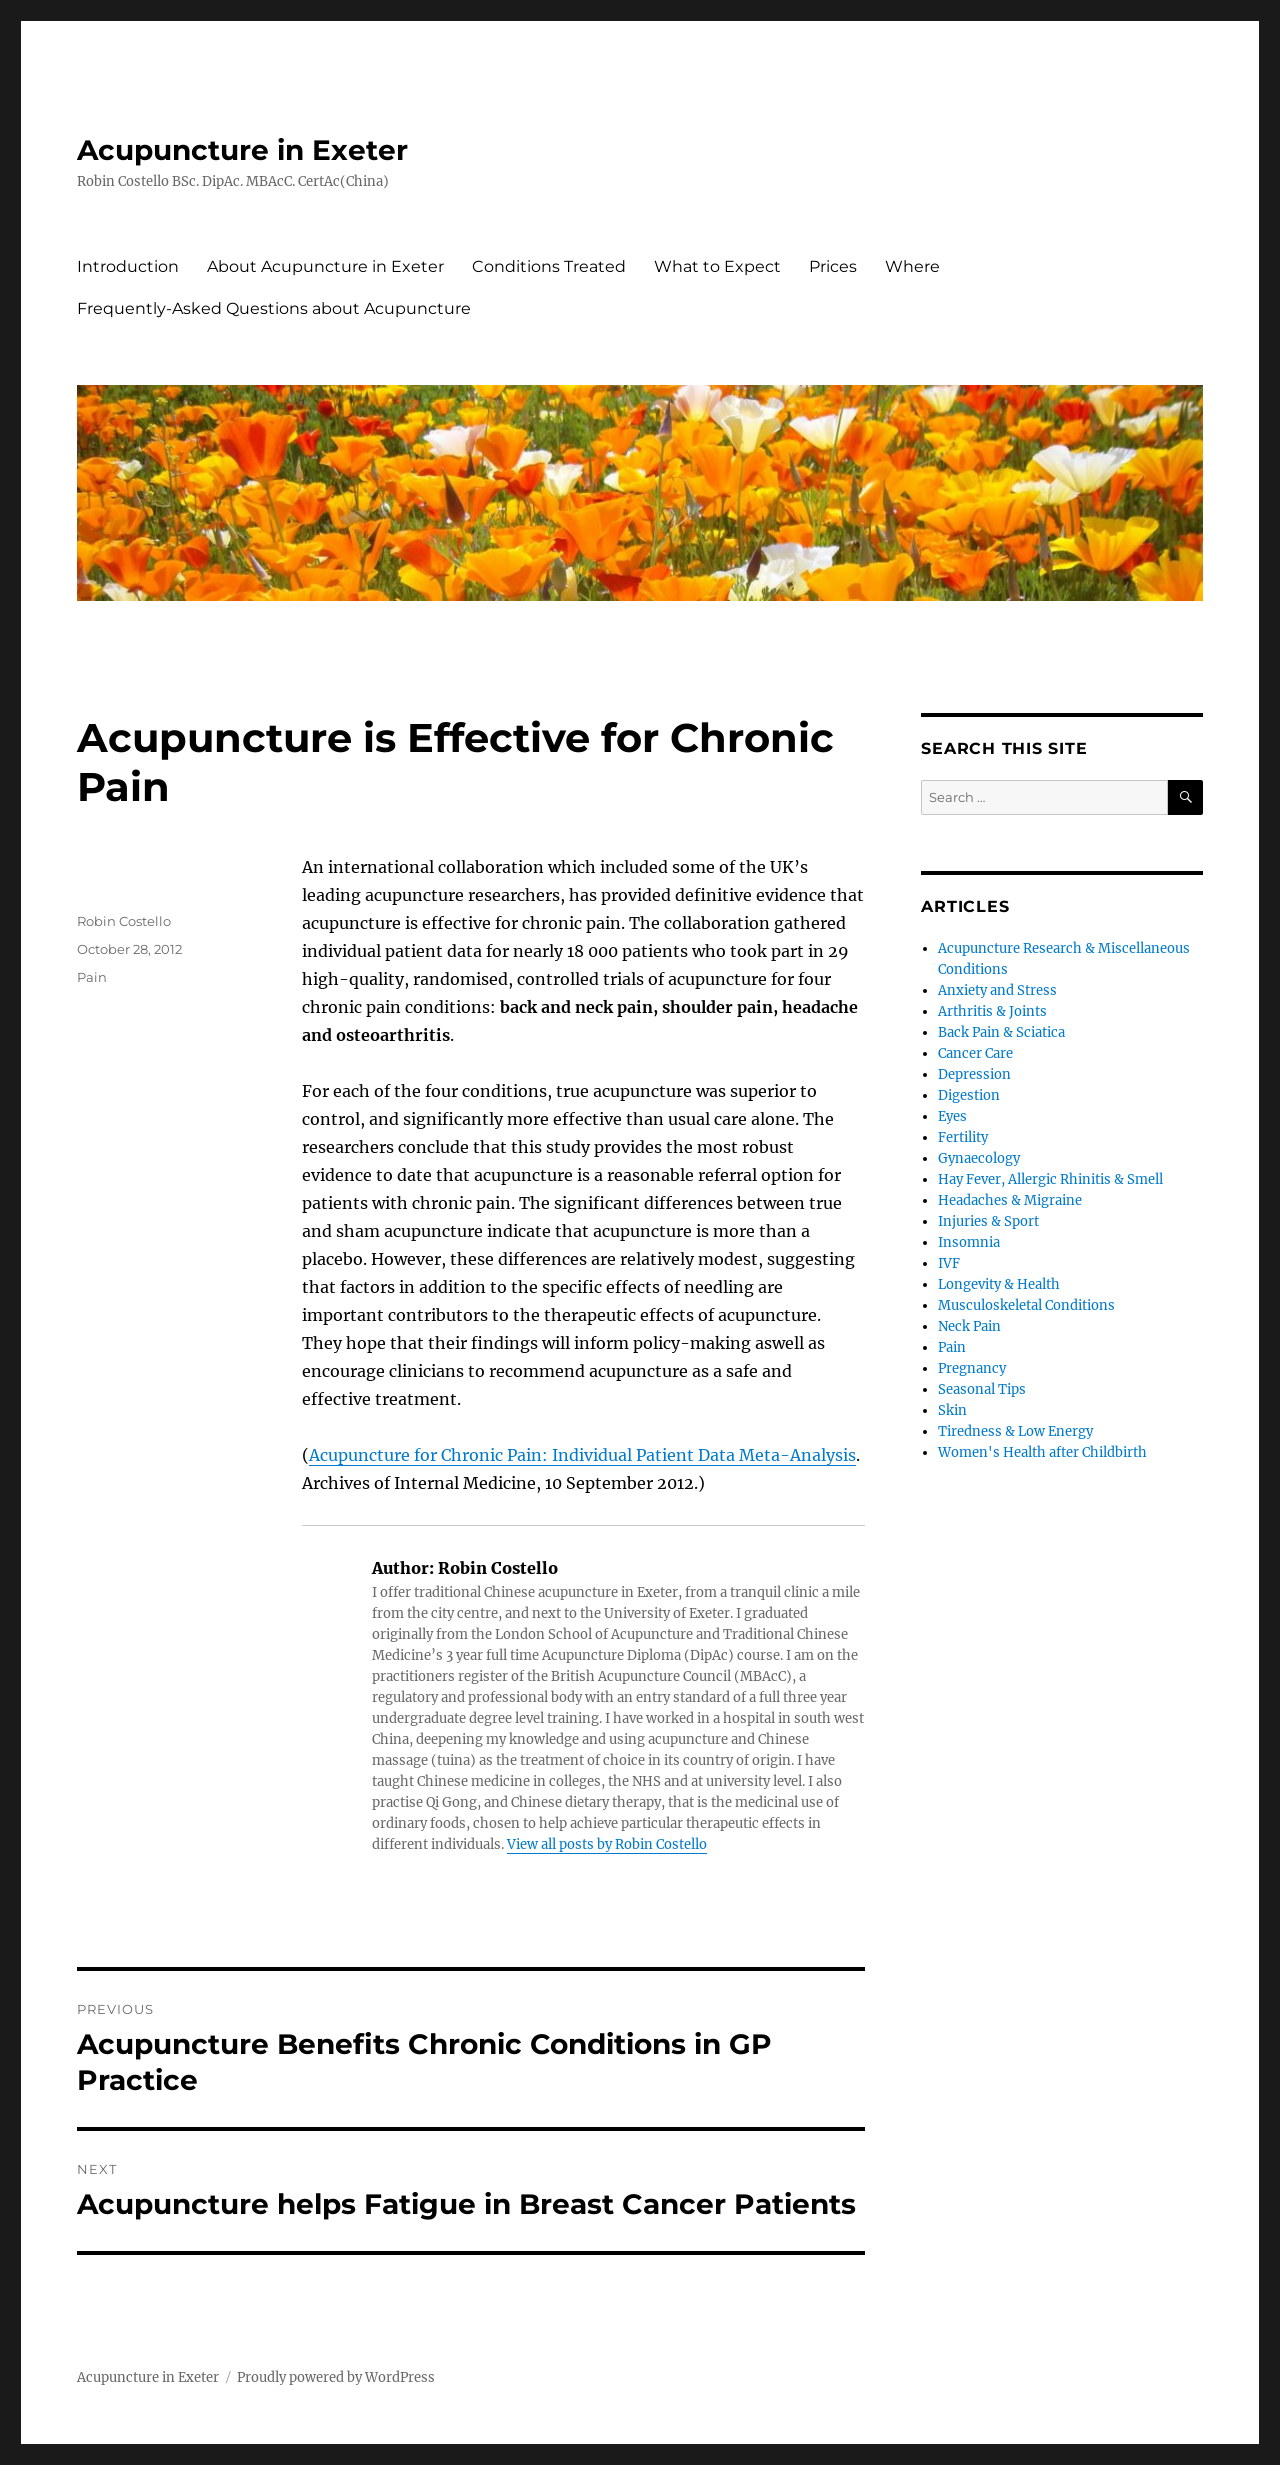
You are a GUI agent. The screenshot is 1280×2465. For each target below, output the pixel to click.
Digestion (969, 1095)
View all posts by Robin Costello (607, 1844)
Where (912, 266)
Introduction (128, 266)
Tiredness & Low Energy (1015, 1431)
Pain (92, 977)
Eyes (952, 1116)
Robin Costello (124, 921)
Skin (952, 1410)
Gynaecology (979, 1158)
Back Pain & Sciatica (1001, 1032)
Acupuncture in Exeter (242, 150)
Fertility (963, 1137)
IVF (949, 1263)
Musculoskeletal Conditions (1026, 1305)
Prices (833, 266)
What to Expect (717, 266)
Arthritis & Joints (992, 1011)
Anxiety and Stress (997, 990)
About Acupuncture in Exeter (325, 266)
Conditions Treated (549, 266)
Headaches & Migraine (1010, 1200)
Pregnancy (972, 1368)
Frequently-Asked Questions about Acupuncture (274, 308)
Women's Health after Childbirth (1042, 1452)
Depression (974, 1074)
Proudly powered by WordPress (336, 2377)
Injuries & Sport (988, 1221)
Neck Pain (969, 1326)
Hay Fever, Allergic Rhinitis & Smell (1050, 1179)
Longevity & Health (999, 1284)
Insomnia (969, 1242)
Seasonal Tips (982, 1389)
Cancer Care (975, 1053)
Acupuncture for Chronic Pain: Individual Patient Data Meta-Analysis (582, 1455)
